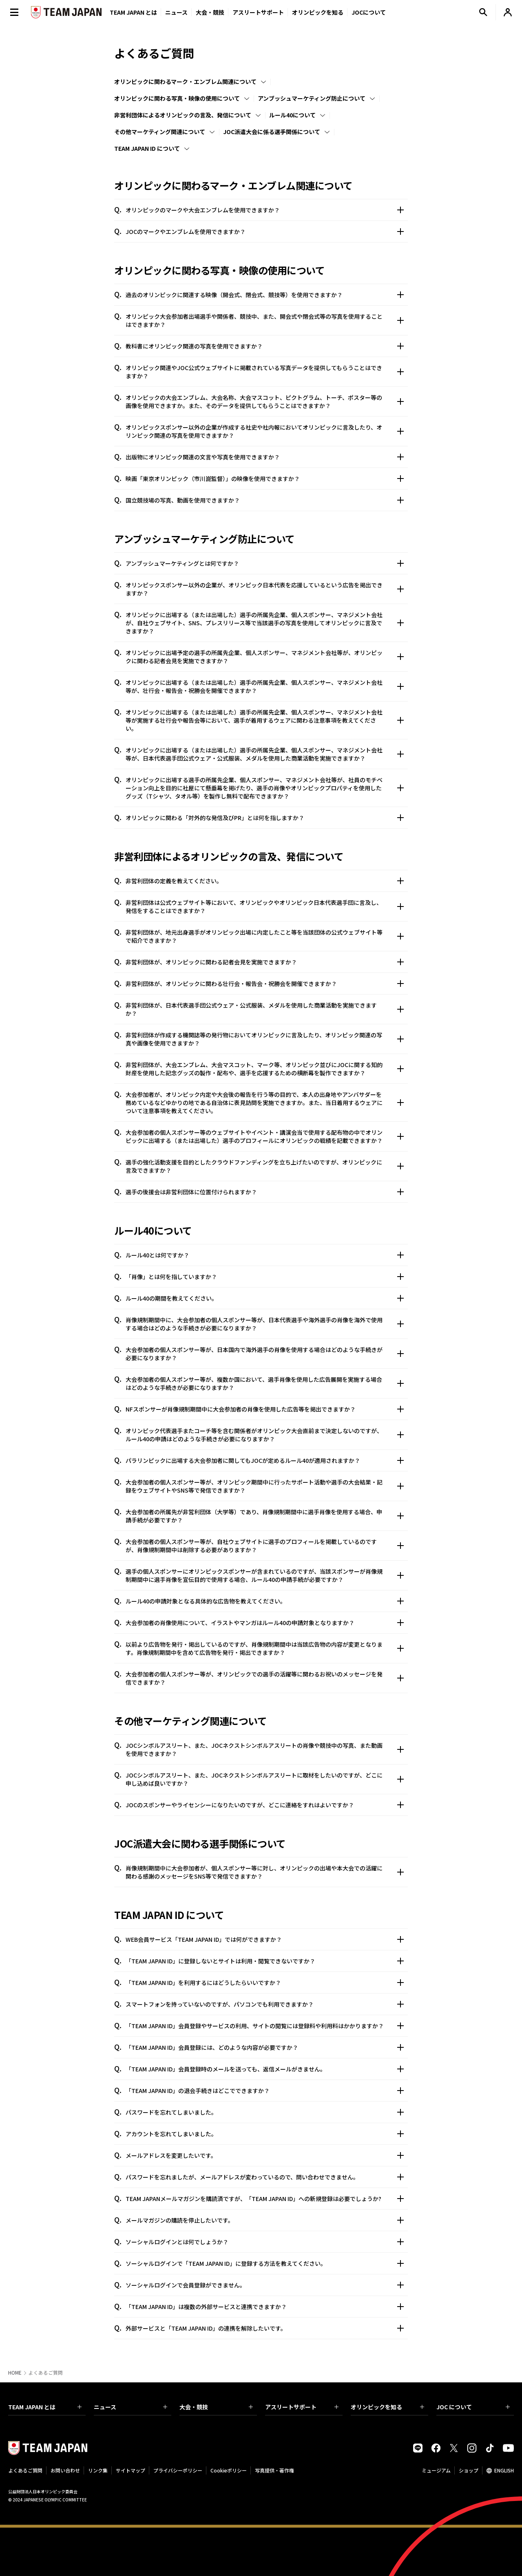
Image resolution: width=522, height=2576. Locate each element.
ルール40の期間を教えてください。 (265, 1298)
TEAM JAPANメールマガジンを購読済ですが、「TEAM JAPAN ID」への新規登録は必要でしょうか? (265, 2198)
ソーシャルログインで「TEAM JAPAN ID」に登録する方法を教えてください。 (265, 2263)
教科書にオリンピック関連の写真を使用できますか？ (265, 346)
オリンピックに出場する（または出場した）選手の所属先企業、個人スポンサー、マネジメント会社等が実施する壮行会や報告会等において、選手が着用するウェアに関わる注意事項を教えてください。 (265, 720)
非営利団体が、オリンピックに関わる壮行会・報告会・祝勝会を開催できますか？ (265, 983)
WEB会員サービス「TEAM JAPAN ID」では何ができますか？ (265, 1939)
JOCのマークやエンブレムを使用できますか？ (265, 231)
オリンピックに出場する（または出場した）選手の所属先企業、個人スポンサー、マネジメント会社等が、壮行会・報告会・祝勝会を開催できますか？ (265, 686)
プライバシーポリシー (177, 2470)
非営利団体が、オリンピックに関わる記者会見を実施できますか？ (265, 962)
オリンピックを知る (317, 12)
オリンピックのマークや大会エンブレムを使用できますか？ (265, 210)
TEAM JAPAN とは (45, 2407)
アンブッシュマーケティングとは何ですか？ (265, 563)
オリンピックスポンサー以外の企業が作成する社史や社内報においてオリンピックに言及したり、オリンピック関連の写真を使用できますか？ (265, 431)
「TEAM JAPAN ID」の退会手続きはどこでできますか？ (265, 2090)
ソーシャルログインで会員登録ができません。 (265, 2285)
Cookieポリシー (228, 2470)
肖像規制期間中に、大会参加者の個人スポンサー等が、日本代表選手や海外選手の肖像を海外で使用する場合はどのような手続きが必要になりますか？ (265, 1324)
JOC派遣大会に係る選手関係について (271, 132)
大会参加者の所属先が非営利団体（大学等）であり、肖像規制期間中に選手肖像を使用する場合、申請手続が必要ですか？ (265, 1516)
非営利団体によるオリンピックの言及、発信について (182, 115)
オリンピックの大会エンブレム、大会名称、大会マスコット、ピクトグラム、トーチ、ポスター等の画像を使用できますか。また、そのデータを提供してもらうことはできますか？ (265, 401)
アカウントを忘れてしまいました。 (265, 2134)
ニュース (176, 12)
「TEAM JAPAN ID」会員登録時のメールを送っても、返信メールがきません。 (265, 2069)
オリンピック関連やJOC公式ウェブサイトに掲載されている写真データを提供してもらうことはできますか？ (265, 372)
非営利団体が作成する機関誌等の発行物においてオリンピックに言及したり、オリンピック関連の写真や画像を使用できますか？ (265, 1039)
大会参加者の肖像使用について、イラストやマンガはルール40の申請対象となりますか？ (265, 1623)
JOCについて (369, 12)
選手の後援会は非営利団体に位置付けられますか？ (265, 1192)
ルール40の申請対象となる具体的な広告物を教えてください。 (265, 1601)
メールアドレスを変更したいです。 (265, 2155)
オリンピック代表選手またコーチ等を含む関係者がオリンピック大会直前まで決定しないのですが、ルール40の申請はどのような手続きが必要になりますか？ (265, 1435)
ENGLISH (504, 2470)
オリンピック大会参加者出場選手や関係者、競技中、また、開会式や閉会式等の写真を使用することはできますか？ (265, 320)
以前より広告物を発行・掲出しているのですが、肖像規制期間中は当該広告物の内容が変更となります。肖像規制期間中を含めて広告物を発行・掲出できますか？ (265, 1648)
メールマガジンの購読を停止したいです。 (265, 2220)
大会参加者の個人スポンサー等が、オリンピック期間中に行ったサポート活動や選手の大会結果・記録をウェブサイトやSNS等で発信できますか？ (265, 1486)
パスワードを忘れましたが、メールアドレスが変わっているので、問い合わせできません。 (265, 2177)
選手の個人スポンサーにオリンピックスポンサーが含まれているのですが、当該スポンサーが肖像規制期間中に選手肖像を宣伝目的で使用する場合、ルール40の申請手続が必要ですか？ (265, 1575)
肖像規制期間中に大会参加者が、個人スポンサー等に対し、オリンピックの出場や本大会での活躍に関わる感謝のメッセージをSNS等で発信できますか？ (265, 1872)
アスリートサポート (258, 12)
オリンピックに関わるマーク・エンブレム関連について (185, 81)
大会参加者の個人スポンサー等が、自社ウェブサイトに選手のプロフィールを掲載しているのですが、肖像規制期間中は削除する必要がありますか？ (265, 1545)
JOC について (473, 2407)
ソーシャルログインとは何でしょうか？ (265, 2242)
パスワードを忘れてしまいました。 (265, 2112)
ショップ (468, 2470)
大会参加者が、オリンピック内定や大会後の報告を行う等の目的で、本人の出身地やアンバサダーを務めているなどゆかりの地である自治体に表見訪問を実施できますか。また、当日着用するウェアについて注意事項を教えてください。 (265, 1102)
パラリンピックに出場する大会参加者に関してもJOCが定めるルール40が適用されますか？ (265, 1460)
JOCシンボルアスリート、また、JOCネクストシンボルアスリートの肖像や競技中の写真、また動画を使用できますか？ (265, 1749)
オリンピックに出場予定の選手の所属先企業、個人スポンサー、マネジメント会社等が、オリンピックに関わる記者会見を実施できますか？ (265, 656)
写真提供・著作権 (274, 2470)
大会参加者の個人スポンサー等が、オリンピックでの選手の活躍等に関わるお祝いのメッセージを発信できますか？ (265, 1678)
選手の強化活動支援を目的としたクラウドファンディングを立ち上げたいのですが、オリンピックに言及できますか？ (265, 1166)
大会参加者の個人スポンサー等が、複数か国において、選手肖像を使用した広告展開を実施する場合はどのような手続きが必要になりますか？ (265, 1383)
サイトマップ (130, 2470)
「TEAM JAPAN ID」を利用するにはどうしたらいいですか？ (265, 1982)
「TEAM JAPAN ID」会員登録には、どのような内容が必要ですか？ (265, 2047)
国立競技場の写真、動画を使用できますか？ (265, 500)
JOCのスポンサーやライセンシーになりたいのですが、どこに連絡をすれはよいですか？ (265, 1805)
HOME (15, 2372)
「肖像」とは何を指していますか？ (265, 1277)
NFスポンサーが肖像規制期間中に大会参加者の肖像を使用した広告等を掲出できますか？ (265, 1409)
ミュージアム (436, 2470)
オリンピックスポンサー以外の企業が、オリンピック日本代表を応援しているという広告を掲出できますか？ (265, 589)
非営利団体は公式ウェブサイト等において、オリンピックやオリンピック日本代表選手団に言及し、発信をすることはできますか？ (265, 906)
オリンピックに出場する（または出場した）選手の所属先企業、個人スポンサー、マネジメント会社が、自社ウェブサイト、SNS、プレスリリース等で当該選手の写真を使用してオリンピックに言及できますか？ (265, 623)
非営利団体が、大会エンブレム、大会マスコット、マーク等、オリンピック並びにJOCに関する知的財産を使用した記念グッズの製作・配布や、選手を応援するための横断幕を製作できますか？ (265, 1069)
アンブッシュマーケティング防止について (311, 98)
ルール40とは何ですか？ (265, 1255)
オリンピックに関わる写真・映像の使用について (177, 98)
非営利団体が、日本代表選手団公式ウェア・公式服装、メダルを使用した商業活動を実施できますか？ (265, 1009)
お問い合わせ (65, 2470)
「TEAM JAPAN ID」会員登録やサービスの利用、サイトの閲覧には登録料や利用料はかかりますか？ (265, 2026)
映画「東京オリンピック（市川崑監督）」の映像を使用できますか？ (265, 478)
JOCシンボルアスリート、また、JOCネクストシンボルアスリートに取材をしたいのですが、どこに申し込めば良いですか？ (265, 1779)
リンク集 (98, 2470)
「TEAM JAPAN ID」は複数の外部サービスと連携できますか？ (265, 2307)
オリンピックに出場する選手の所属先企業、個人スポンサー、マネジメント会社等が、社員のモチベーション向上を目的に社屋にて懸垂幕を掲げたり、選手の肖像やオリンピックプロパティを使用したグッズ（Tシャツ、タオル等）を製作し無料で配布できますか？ (265, 788)
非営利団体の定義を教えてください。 (265, 881)
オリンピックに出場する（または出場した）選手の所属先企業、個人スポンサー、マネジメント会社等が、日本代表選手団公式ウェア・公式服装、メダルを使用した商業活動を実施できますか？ (265, 754)
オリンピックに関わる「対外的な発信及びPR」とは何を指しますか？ (265, 818)
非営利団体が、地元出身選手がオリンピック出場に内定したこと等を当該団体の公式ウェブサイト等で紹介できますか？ (265, 936)
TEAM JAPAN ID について (147, 148)
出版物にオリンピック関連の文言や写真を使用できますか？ (265, 457)
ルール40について (292, 115)
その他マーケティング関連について (159, 132)
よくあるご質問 (25, 2470)
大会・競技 (216, 2407)
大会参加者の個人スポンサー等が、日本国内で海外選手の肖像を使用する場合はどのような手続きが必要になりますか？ (265, 1353)
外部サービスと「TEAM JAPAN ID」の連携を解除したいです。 (265, 2328)
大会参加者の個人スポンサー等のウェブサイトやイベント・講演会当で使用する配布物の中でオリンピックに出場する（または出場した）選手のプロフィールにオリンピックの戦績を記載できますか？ (265, 1136)
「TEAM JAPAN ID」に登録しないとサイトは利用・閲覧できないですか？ (265, 1961)
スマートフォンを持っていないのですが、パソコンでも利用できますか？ (265, 2004)
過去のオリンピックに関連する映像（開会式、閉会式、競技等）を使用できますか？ (265, 295)
